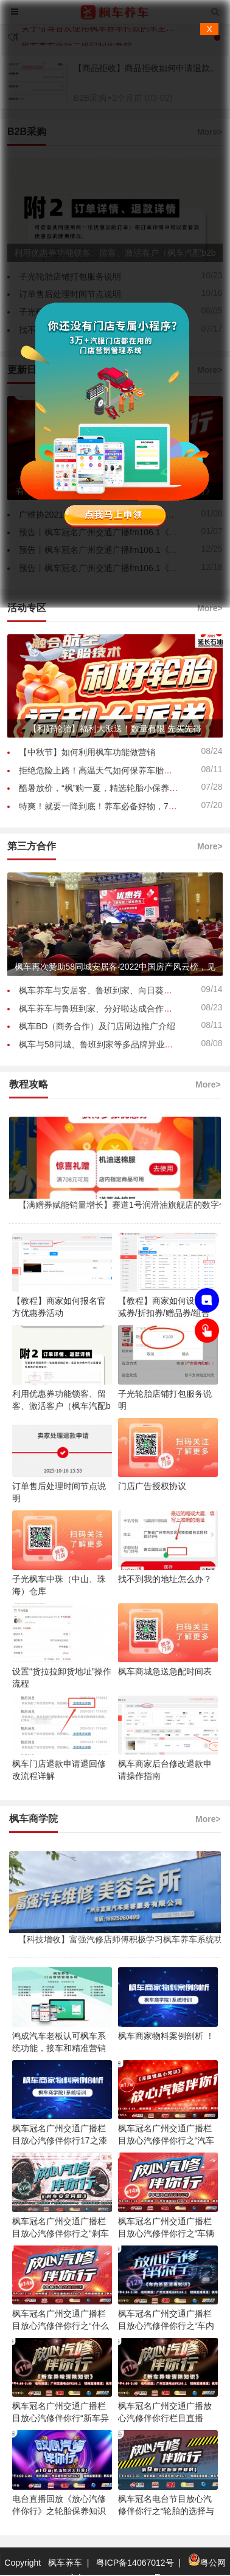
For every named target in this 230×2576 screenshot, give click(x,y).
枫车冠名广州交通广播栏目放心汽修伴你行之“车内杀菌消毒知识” (166, 2326)
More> (210, 608)
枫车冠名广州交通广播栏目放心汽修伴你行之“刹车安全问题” (60, 2233)
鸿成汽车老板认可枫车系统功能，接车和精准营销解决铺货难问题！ (59, 2048)
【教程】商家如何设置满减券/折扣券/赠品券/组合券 (165, 1313)
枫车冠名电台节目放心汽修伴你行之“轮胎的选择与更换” (166, 2511)
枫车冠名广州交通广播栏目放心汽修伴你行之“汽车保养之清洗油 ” (166, 2140)
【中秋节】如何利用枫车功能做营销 (87, 752)
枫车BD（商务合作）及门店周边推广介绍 (97, 1026)
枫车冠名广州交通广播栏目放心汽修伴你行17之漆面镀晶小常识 (59, 2140)
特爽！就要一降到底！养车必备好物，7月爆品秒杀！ (119, 806)
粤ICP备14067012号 (135, 2562)
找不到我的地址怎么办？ (165, 1579)
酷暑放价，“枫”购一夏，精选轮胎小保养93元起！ (111, 788)
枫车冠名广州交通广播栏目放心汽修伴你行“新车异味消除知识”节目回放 (60, 2418)
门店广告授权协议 (152, 1486)
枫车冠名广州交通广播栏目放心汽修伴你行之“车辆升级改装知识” (166, 2233)
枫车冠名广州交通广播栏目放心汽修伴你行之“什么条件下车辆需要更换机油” (60, 2326)
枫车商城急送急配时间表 (165, 1671)
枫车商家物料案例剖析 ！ (166, 2036)
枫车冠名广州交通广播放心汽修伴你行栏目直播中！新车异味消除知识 (165, 2418)
